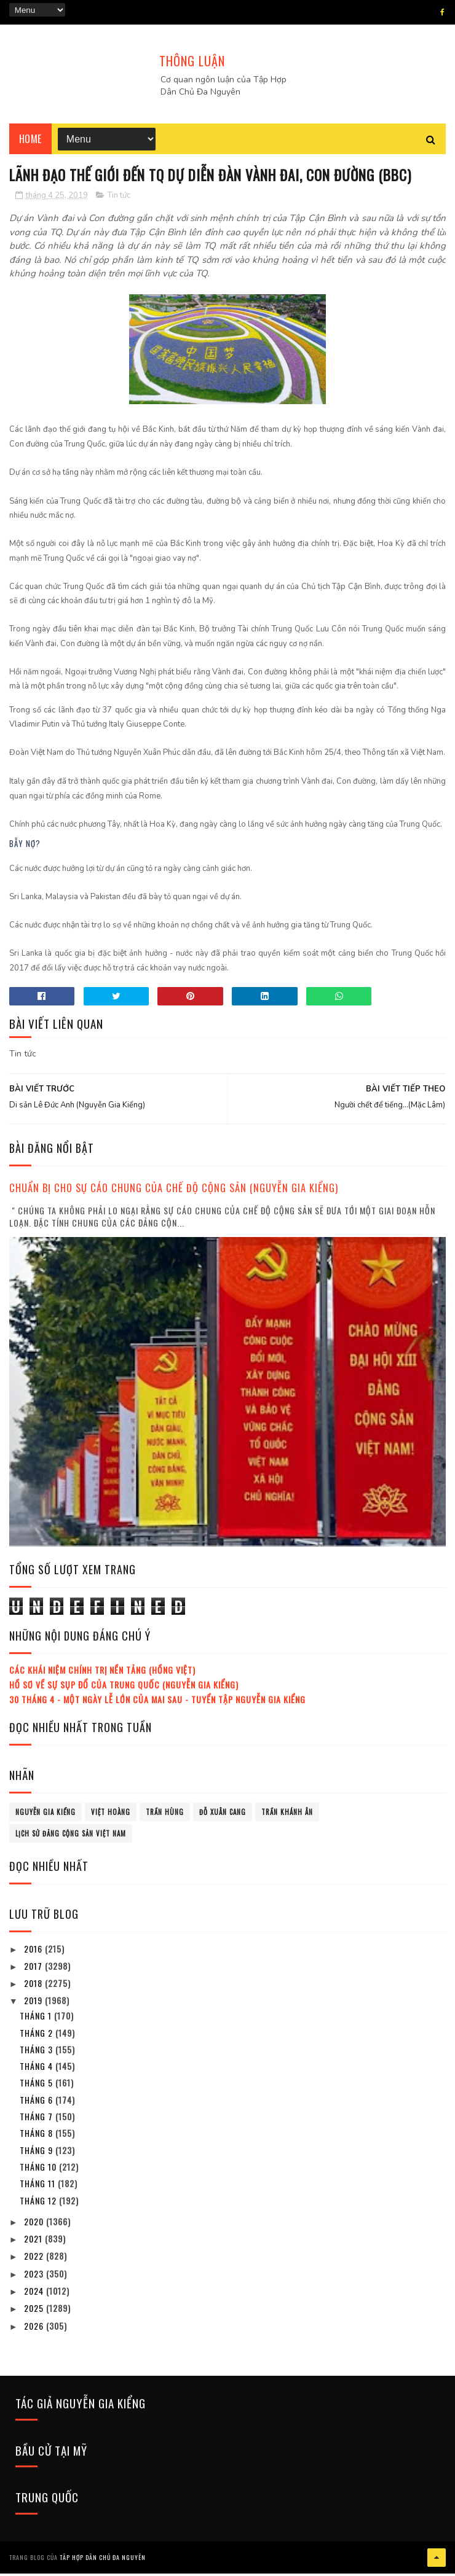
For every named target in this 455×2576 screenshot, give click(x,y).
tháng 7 (37, 2119)
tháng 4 (37, 2069)
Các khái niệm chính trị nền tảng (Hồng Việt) (102, 1673)
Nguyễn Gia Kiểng (45, 1816)
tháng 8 (37, 2136)
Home (30, 141)
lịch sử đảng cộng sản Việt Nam (70, 1837)
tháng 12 (39, 2204)
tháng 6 (37, 2103)
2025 (35, 2311)
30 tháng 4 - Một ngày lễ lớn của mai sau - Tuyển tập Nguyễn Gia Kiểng (157, 1702)
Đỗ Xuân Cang (222, 1816)
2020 (35, 2225)
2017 (34, 1969)
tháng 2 (37, 2036)
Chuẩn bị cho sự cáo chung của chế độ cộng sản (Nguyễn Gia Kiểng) (173, 1192)
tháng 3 (37, 2053)
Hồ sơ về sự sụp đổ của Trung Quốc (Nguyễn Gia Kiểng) (124, 1688)
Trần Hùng (165, 1816)
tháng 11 (39, 2186)
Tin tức (119, 199)
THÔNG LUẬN (192, 61)
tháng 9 (37, 2153)
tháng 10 (39, 2170)
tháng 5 (37, 2086)
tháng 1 (37, 2019)
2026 (35, 2329)
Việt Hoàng (110, 1816)
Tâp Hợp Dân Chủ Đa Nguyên (103, 2560)
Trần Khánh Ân (287, 1816)
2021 (34, 2242)
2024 (35, 2294)
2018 (34, 1986)
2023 (35, 2277)
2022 (35, 2260)
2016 (34, 1952)
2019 (34, 2004)
